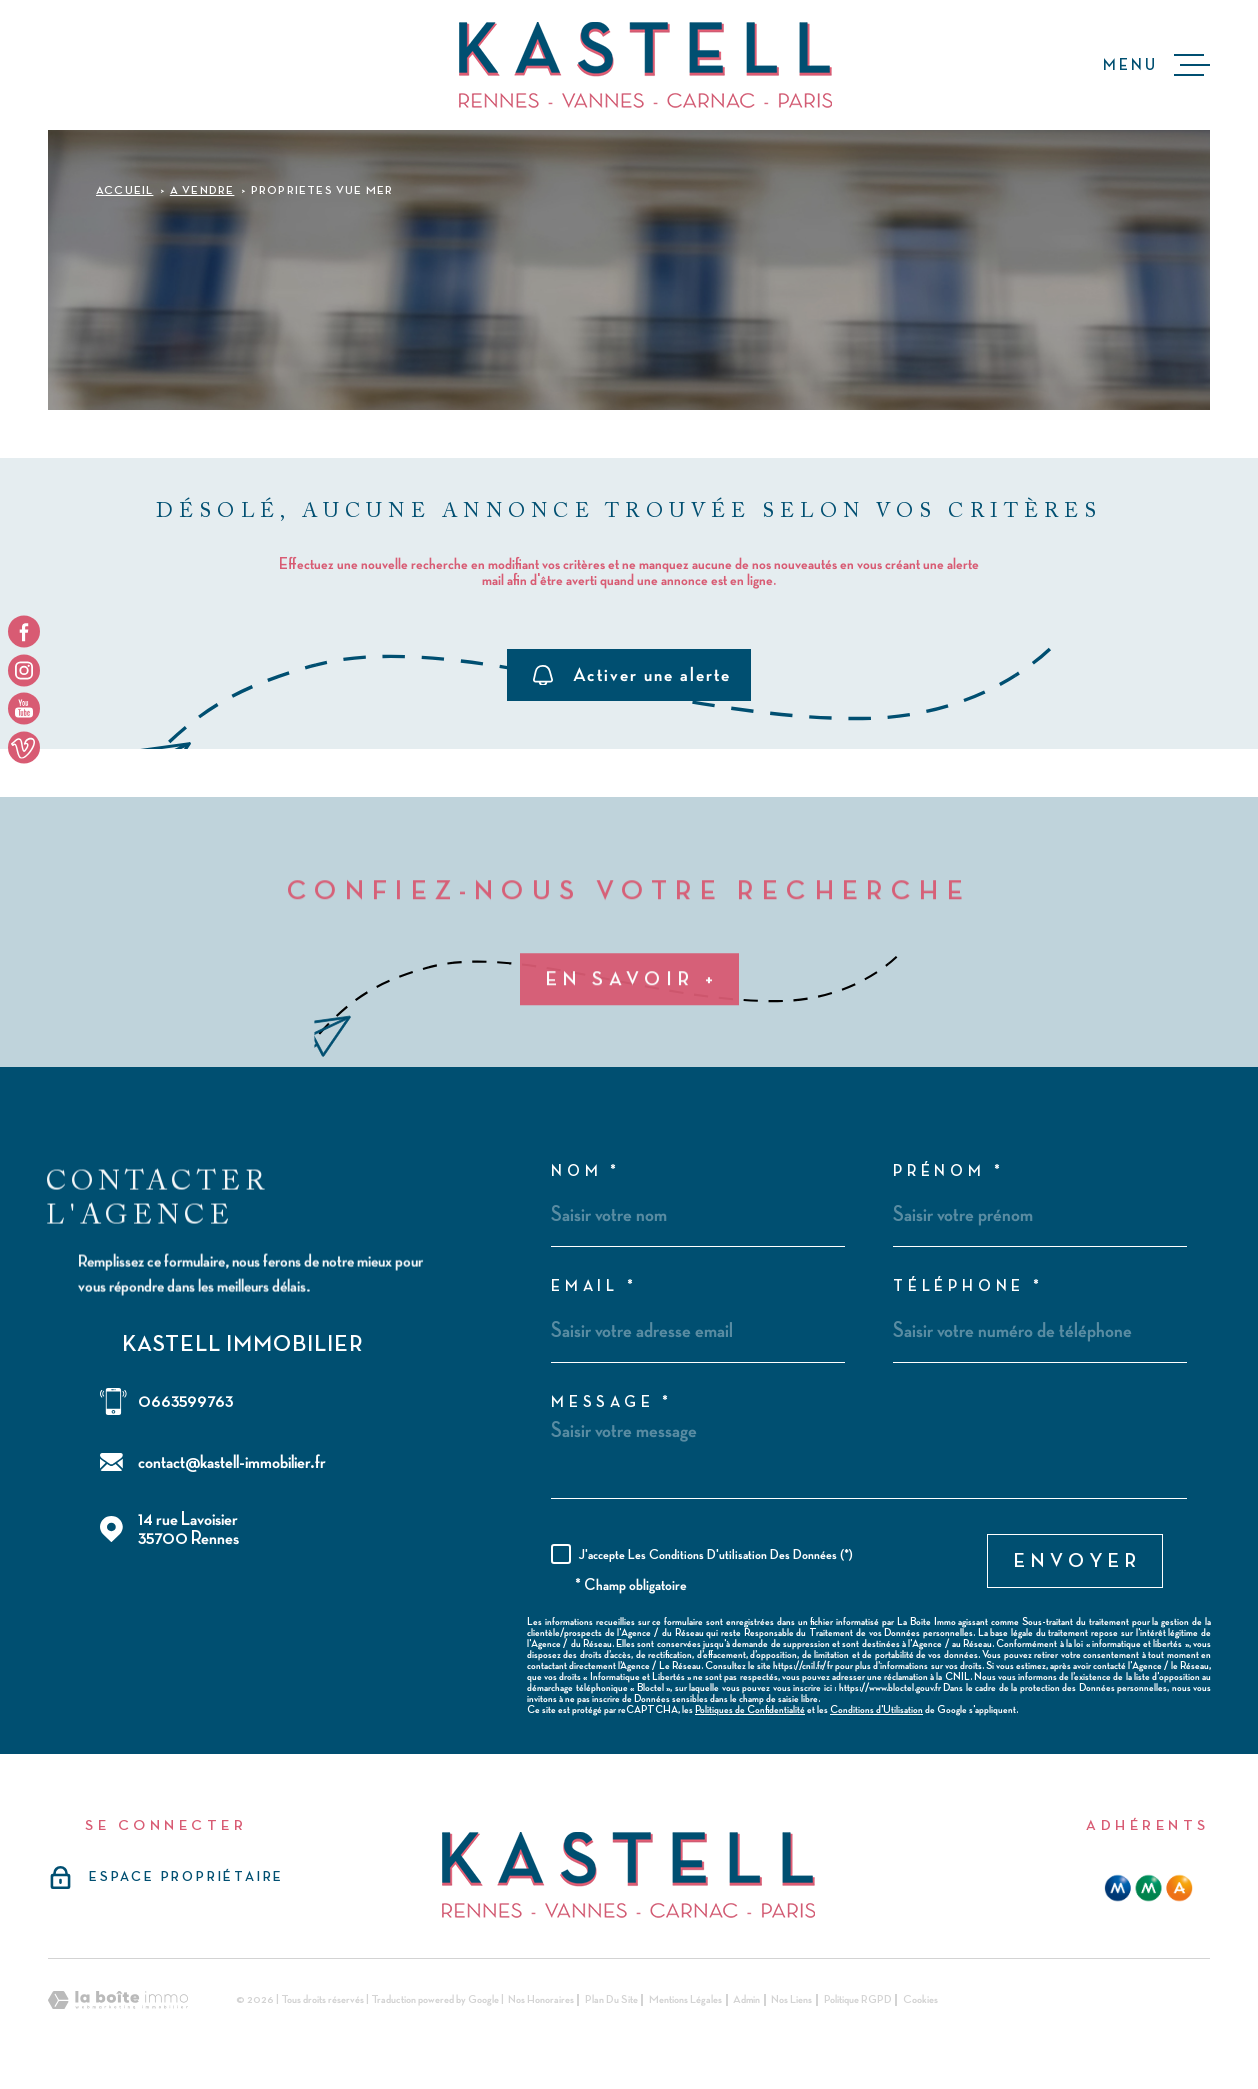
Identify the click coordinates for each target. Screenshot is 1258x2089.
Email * (594, 1287)
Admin (746, 2000)
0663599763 (185, 1401)
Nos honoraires (541, 2000)
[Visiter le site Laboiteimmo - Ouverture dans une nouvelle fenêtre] (118, 2000)
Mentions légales (685, 2000)
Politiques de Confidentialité (750, 1709)
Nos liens (791, 2000)
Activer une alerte (632, 674)
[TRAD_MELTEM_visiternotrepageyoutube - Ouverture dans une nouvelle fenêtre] (24, 709)
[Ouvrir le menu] (1156, 65)
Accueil (124, 191)
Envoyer (1078, 1561)
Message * (612, 1403)
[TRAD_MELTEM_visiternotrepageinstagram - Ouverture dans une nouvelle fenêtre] (24, 670)
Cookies (920, 2000)
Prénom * (948, 1172)
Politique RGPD (858, 2000)
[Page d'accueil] (645, 65)
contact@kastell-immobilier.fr (232, 1462)
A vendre (202, 191)
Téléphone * (968, 1287)
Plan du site (611, 2000)
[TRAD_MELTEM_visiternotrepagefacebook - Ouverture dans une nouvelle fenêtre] (24, 632)
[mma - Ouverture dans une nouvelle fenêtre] (1148, 1888)
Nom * (586, 1172)
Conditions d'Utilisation (876, 1709)
